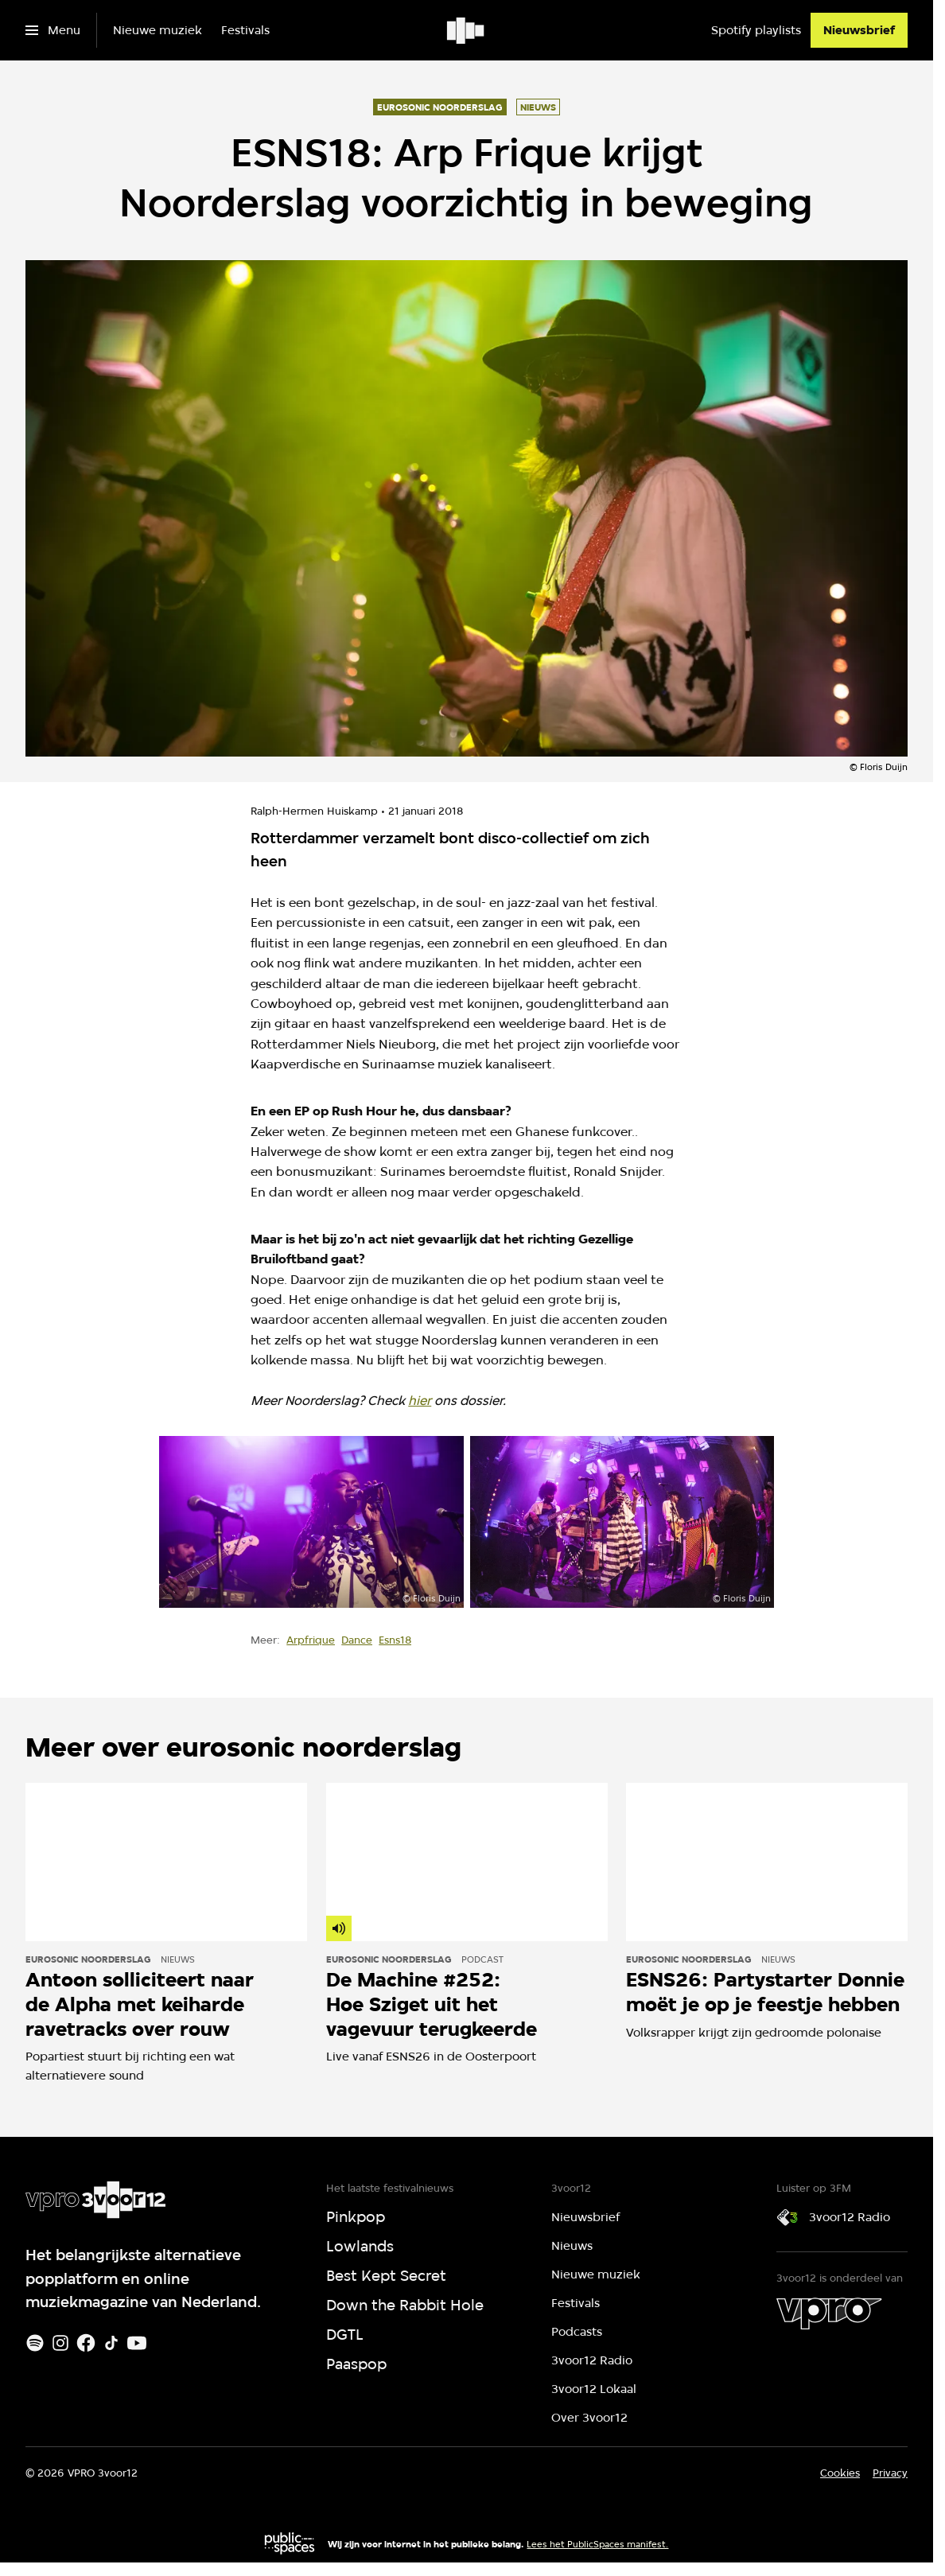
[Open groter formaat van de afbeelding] (311, 1521)
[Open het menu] (53, 30)
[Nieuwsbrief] (859, 30)
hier (419, 1400)
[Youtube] (136, 2342)
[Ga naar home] (466, 30)
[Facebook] (85, 2342)
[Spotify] (35, 2342)
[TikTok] (111, 2342)
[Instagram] (60, 2342)
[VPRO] (828, 2313)
